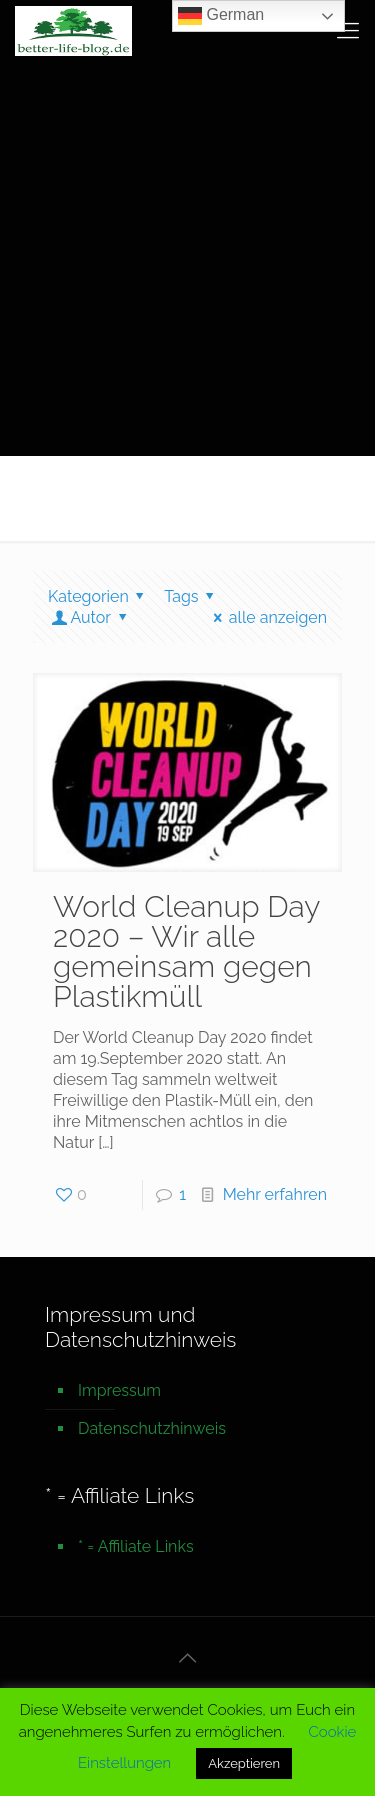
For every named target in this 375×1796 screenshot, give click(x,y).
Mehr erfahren (275, 1194)
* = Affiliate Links (136, 1546)
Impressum (119, 1390)
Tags (192, 596)
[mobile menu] (348, 30)
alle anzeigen (266, 617)
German (221, 16)
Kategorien (99, 596)
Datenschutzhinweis (152, 1428)
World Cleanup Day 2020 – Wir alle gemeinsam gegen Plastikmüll (186, 951)
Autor (90, 617)
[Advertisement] (187, 257)
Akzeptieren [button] (244, 1763)
